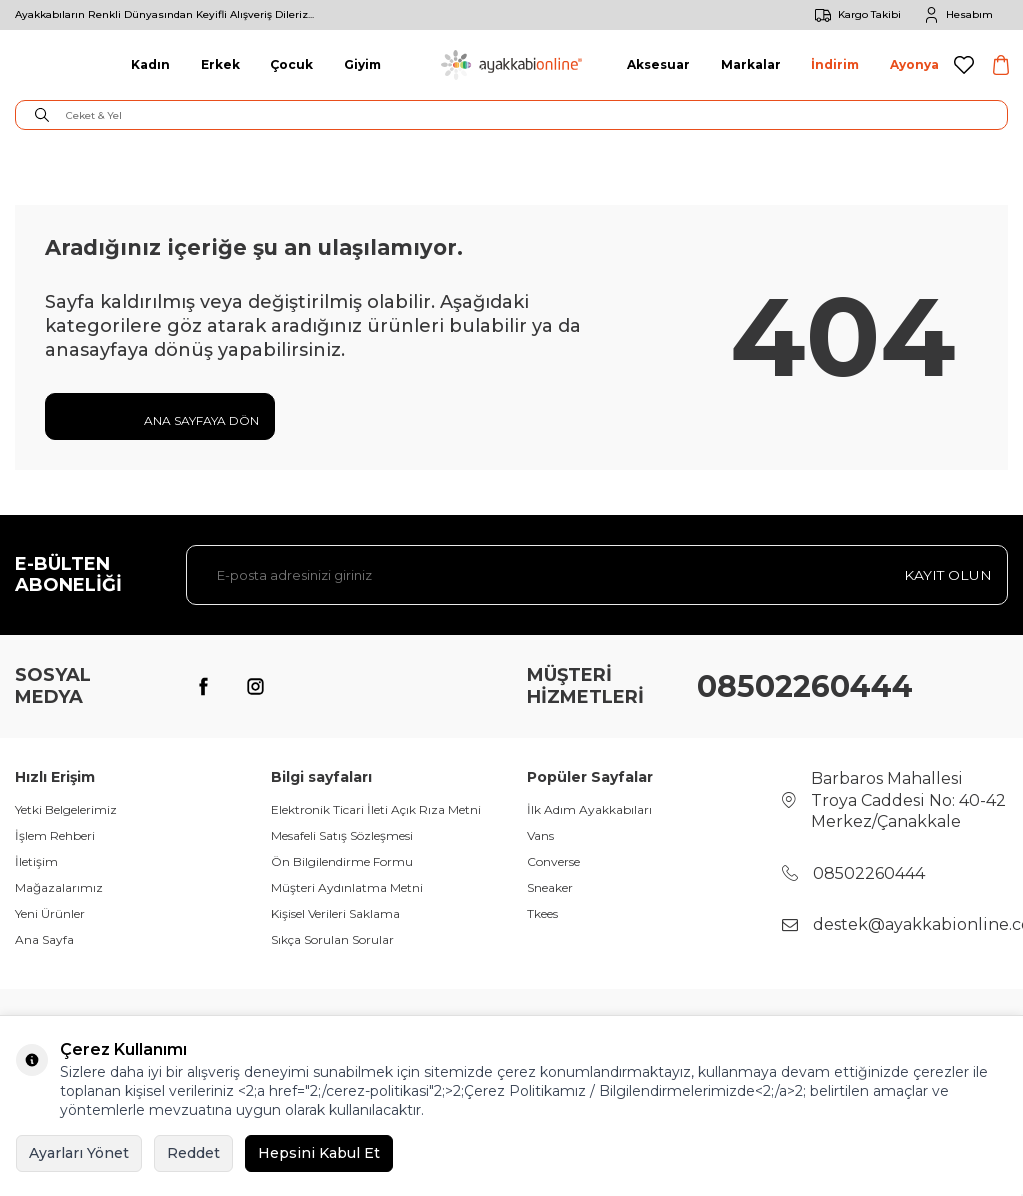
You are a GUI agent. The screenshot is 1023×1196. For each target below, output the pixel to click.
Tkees (542, 913)
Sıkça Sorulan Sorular (332, 939)
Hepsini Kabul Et (319, 1153)
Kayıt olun (947, 575)
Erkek (220, 64)
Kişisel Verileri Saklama (335, 913)
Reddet (193, 1153)
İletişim (36, 861)
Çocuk (291, 64)
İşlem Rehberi (55, 835)
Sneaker (550, 887)
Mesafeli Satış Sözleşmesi (342, 835)
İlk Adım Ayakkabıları (589, 809)
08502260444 (805, 686)
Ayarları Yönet (79, 1153)
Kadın (150, 64)
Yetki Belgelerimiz (66, 809)
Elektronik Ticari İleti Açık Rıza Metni (376, 809)
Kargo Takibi (854, 15)
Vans (540, 835)
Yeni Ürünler (50, 913)
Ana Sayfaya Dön (160, 419)
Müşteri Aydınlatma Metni (347, 887)
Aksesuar (658, 64)
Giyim (362, 64)
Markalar (751, 64)
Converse (553, 861)
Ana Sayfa (44, 939)
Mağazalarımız (59, 887)
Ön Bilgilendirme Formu (342, 861)
